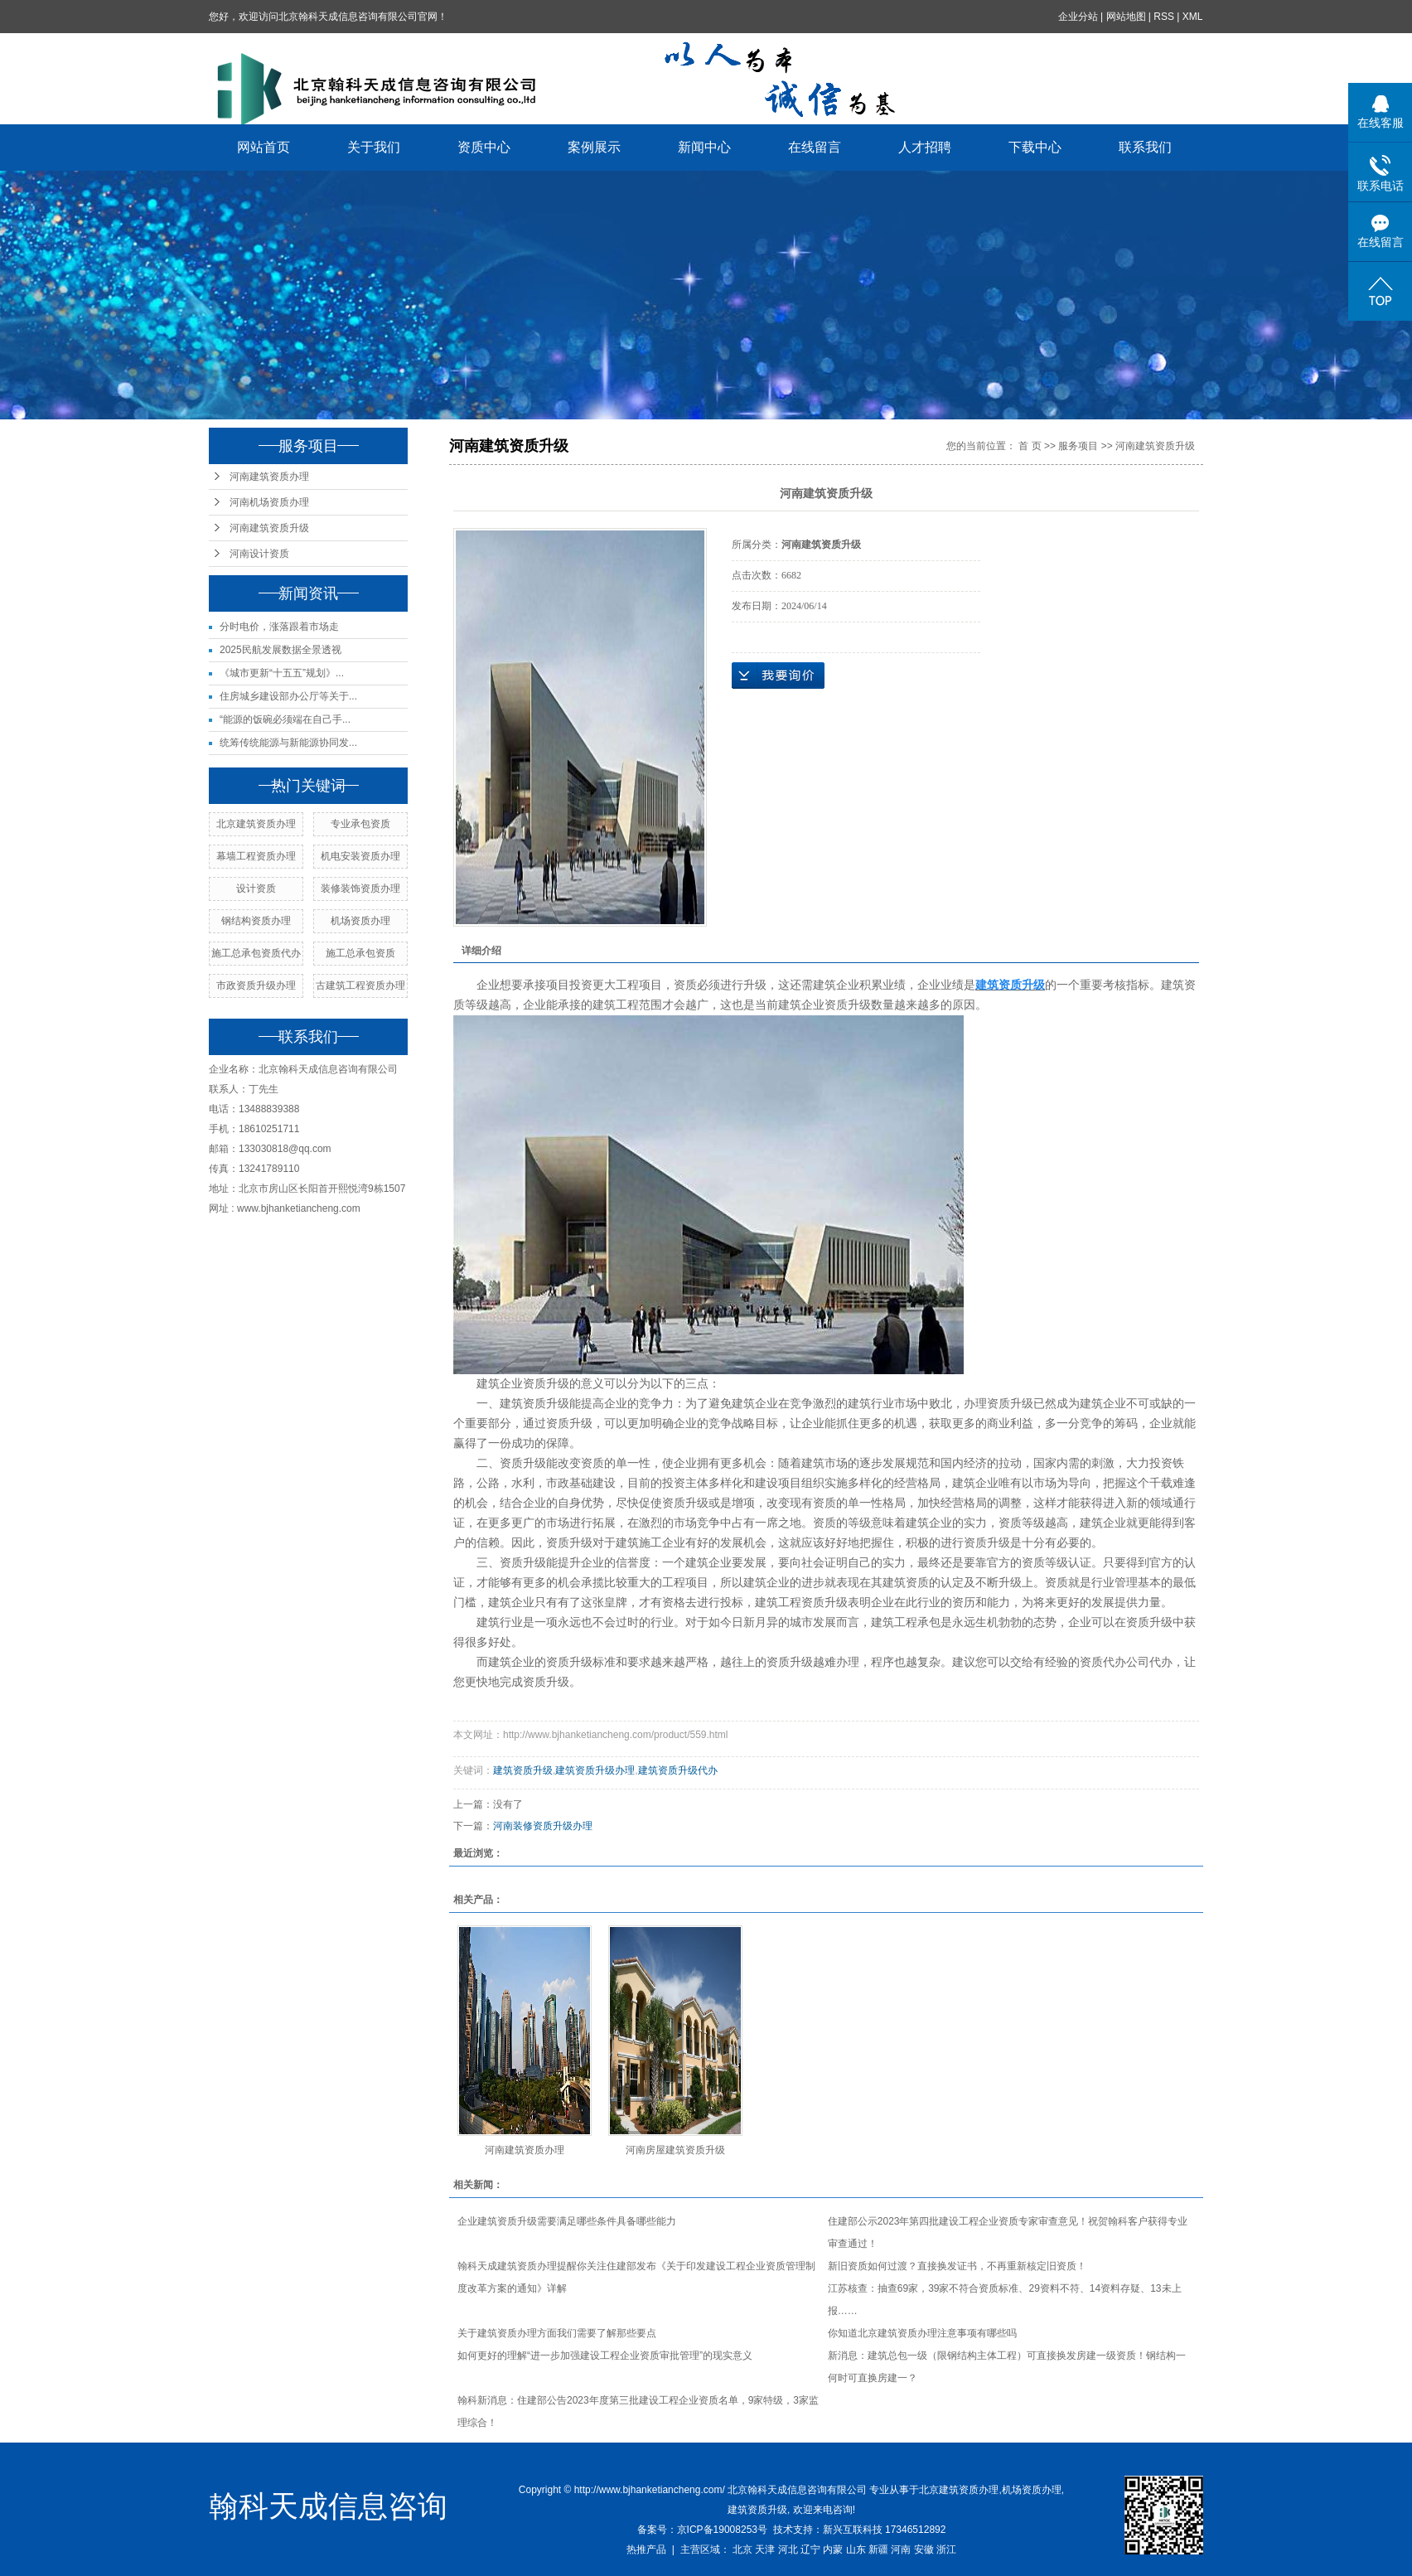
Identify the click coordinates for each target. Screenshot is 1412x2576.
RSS (1164, 16)
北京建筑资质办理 (256, 824)
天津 (765, 2549)
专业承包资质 (360, 824)
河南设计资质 (259, 553)
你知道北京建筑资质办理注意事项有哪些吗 (922, 2333)
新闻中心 (705, 147)
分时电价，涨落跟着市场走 (279, 626)
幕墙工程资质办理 (256, 856)
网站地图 (1126, 16)
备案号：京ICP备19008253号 (702, 2529)
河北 (788, 2549)
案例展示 (594, 147)
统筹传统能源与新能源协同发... (288, 742)
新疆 (878, 2549)
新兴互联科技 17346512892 (884, 2529)
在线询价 (778, 675)
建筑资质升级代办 (678, 1770)
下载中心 (1035, 147)
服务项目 (1078, 446)
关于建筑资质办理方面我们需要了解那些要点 (556, 2333)
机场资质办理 (360, 921)
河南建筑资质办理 (269, 476)
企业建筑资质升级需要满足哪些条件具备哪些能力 (566, 2221)
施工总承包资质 (360, 953)
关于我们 (374, 147)
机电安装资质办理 (360, 856)
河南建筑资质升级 (269, 528)
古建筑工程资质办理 (360, 985)
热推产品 (646, 2549)
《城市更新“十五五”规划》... (282, 673)
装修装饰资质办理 (360, 888)
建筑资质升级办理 (595, 1770)
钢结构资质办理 (256, 921)
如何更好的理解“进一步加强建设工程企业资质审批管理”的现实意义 (604, 2355)
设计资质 (256, 888)
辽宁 (810, 2549)
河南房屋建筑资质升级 (675, 2150)
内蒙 (833, 2549)
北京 (742, 2549)
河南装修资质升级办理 (542, 1826)
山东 (856, 2549)
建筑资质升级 (523, 1770)
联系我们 (1146, 147)
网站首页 (264, 147)
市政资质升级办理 (256, 985)
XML (1192, 16)
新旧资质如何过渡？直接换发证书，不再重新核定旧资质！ (957, 2266)
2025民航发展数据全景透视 (280, 650)
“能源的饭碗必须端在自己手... (285, 719)
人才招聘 (925, 147)
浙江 (946, 2549)
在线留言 (815, 147)
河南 (901, 2549)
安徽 (924, 2549)
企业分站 (1078, 16)
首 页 (1029, 446)
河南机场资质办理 (269, 502)
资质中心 (484, 147)
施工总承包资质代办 (256, 953)
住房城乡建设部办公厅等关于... (288, 696)
